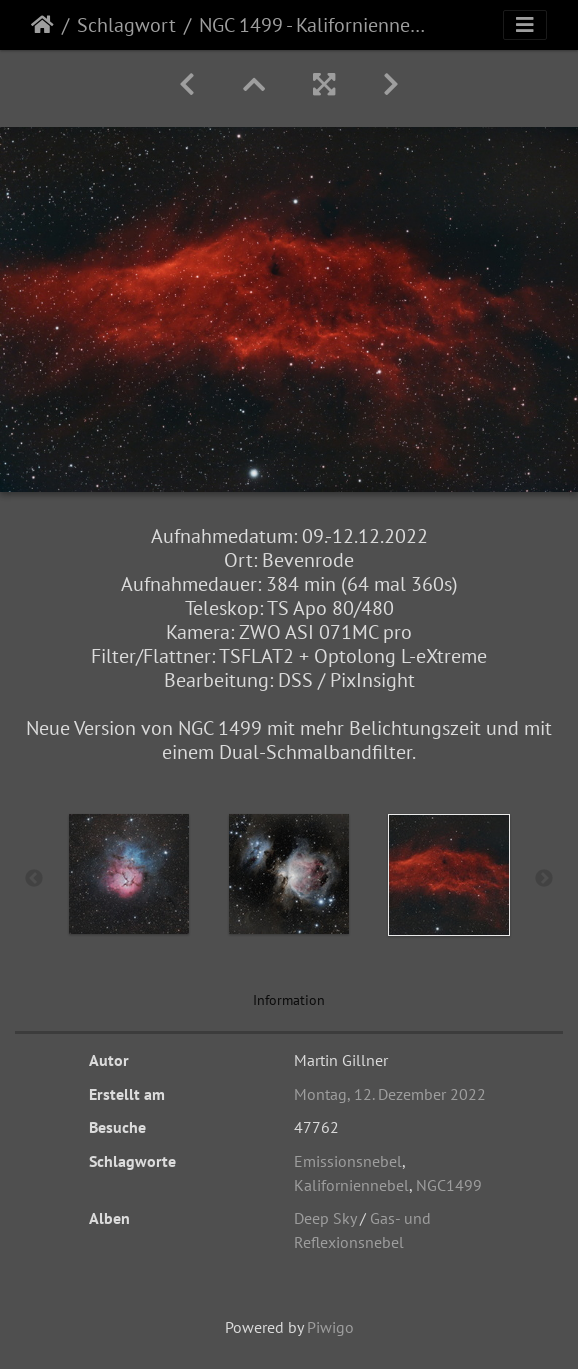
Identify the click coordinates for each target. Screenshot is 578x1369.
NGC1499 (449, 1185)
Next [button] (544, 879)
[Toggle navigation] (525, 25)
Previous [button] (34, 879)
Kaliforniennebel (351, 1185)
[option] (129, 874)
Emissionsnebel (348, 1161)
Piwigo (330, 1327)
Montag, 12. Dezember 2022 (390, 1094)
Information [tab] (289, 1000)
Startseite (42, 25)
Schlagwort (126, 25)
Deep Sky (325, 1218)
